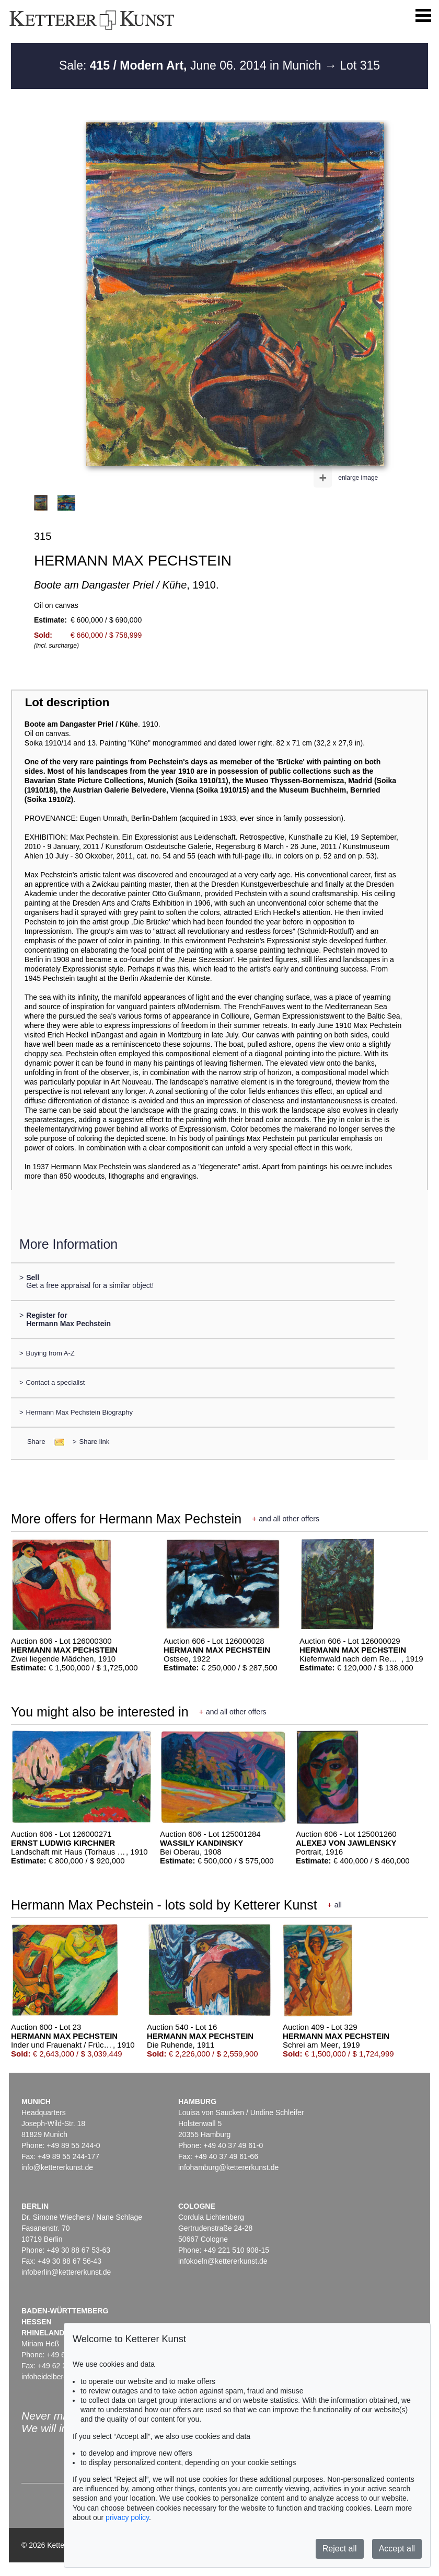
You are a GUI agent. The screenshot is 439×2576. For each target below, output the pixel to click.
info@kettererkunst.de (57, 2167)
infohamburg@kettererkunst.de (228, 2167)
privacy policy (127, 2517)
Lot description (67, 702)
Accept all (397, 2548)
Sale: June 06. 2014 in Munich (192, 65)
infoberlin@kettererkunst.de (66, 2272)
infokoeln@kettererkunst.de (223, 2261)
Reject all (339, 2548)
